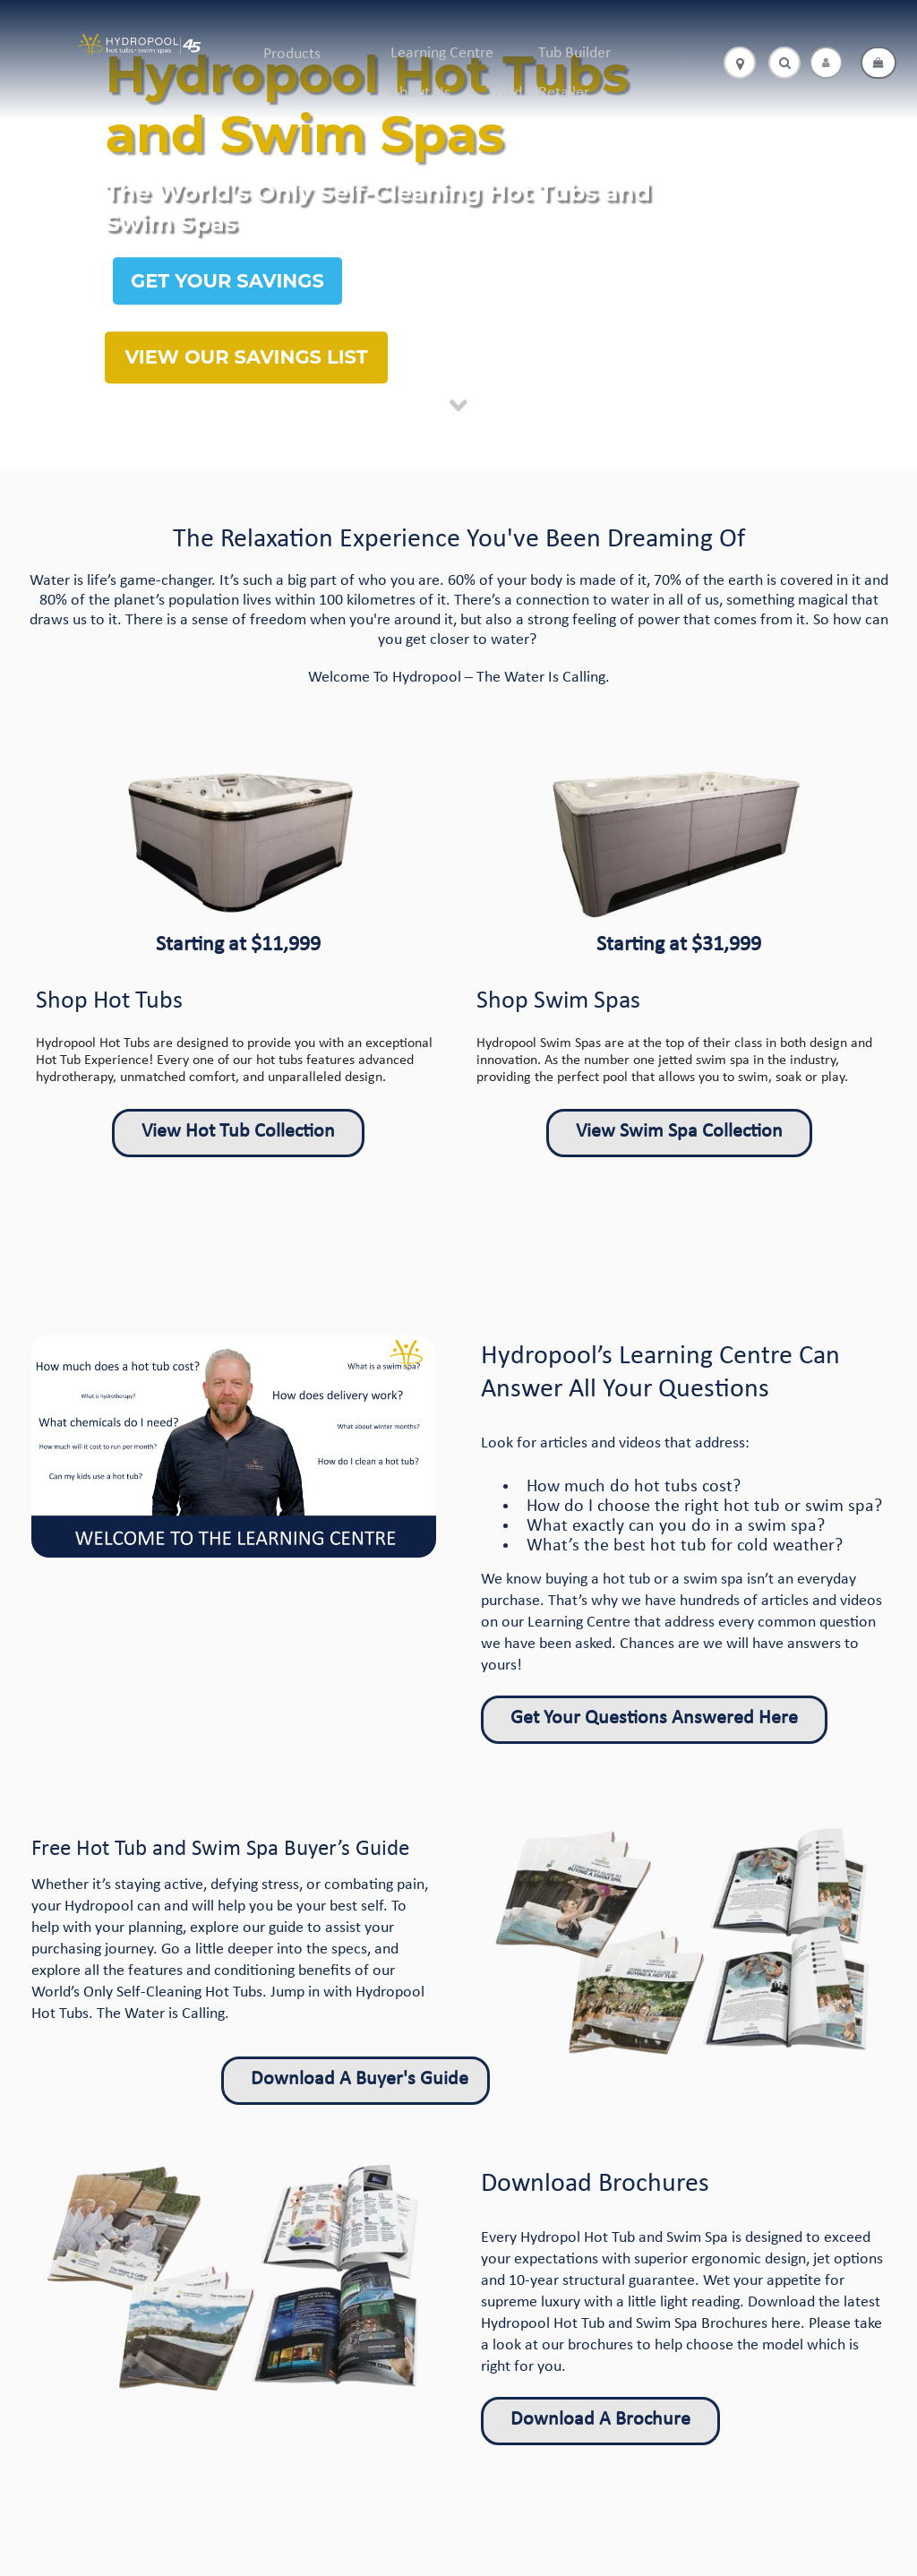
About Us (420, 92)
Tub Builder (574, 53)
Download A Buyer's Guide (359, 2079)
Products (292, 54)
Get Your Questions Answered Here (654, 1718)
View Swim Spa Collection (679, 1131)
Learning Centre (441, 53)
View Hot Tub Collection (238, 1131)
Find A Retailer (542, 92)
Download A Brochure (600, 2419)
